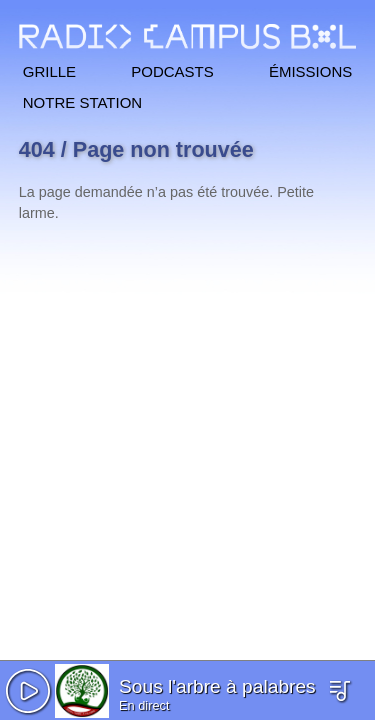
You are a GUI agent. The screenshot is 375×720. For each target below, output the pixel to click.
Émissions (310, 69)
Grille (49, 69)
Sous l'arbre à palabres (217, 686)
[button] (28, 691)
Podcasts (172, 69)
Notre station (82, 100)
